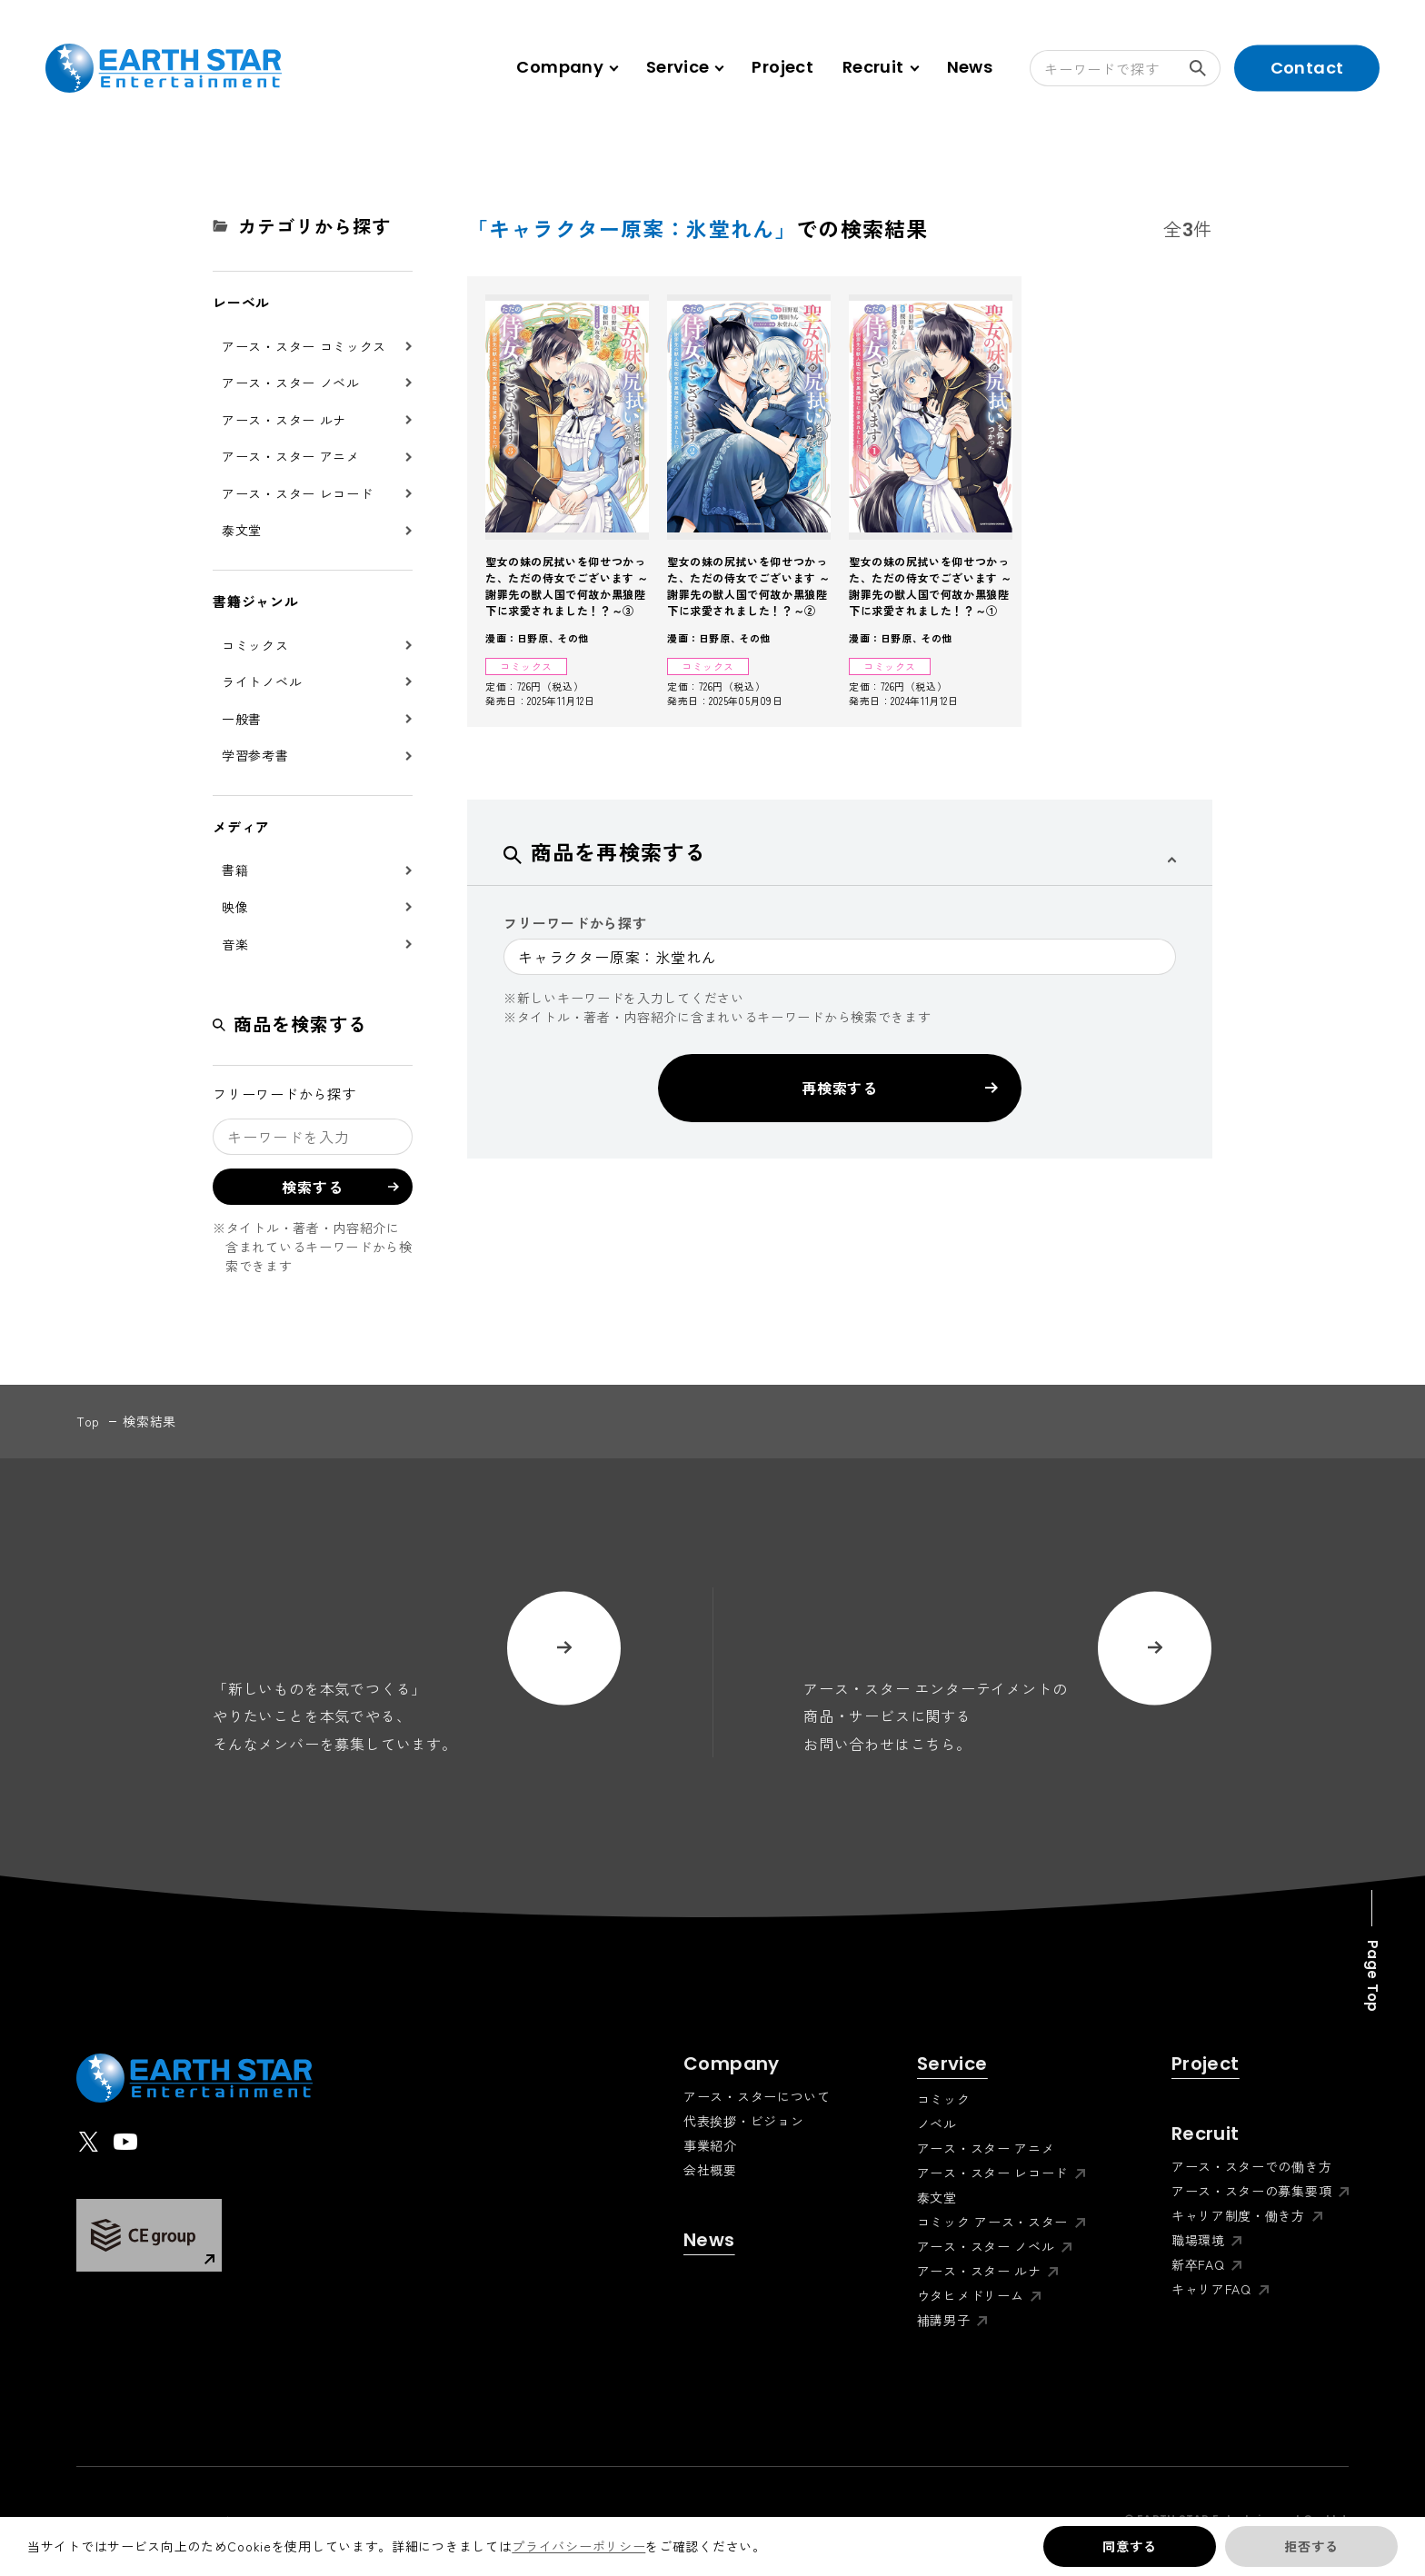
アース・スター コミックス (304, 346)
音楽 (235, 944)
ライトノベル (262, 681)
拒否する (1311, 2546)
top (88, 1421)
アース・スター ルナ (284, 420)
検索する (1205, 68)
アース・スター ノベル (291, 382)
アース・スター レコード (297, 493)
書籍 (235, 869)
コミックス (255, 645)
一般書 (242, 719)
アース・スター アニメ (291, 456)
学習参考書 (255, 755)
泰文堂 (242, 530)
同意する (1129, 2546)
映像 (235, 907)
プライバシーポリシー (578, 2546)
